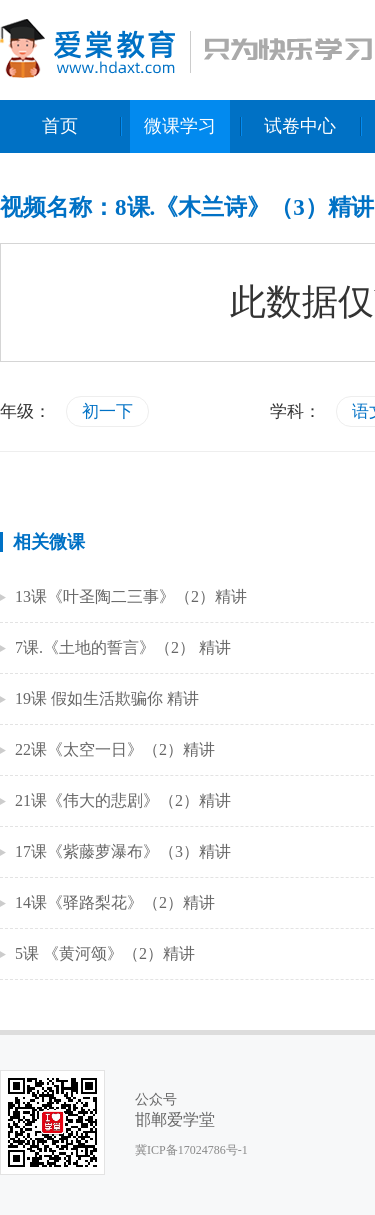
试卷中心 (300, 126)
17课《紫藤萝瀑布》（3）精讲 (123, 851)
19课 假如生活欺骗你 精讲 (107, 698)
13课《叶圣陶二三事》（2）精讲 (131, 596)
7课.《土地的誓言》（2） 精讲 (123, 647)
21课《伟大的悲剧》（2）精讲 (123, 800)
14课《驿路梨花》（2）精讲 (115, 902)
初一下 (107, 411)
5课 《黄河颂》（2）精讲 (105, 953)
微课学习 (180, 126)
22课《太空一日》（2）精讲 (115, 749)
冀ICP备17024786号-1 (191, 1150)
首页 (60, 126)
